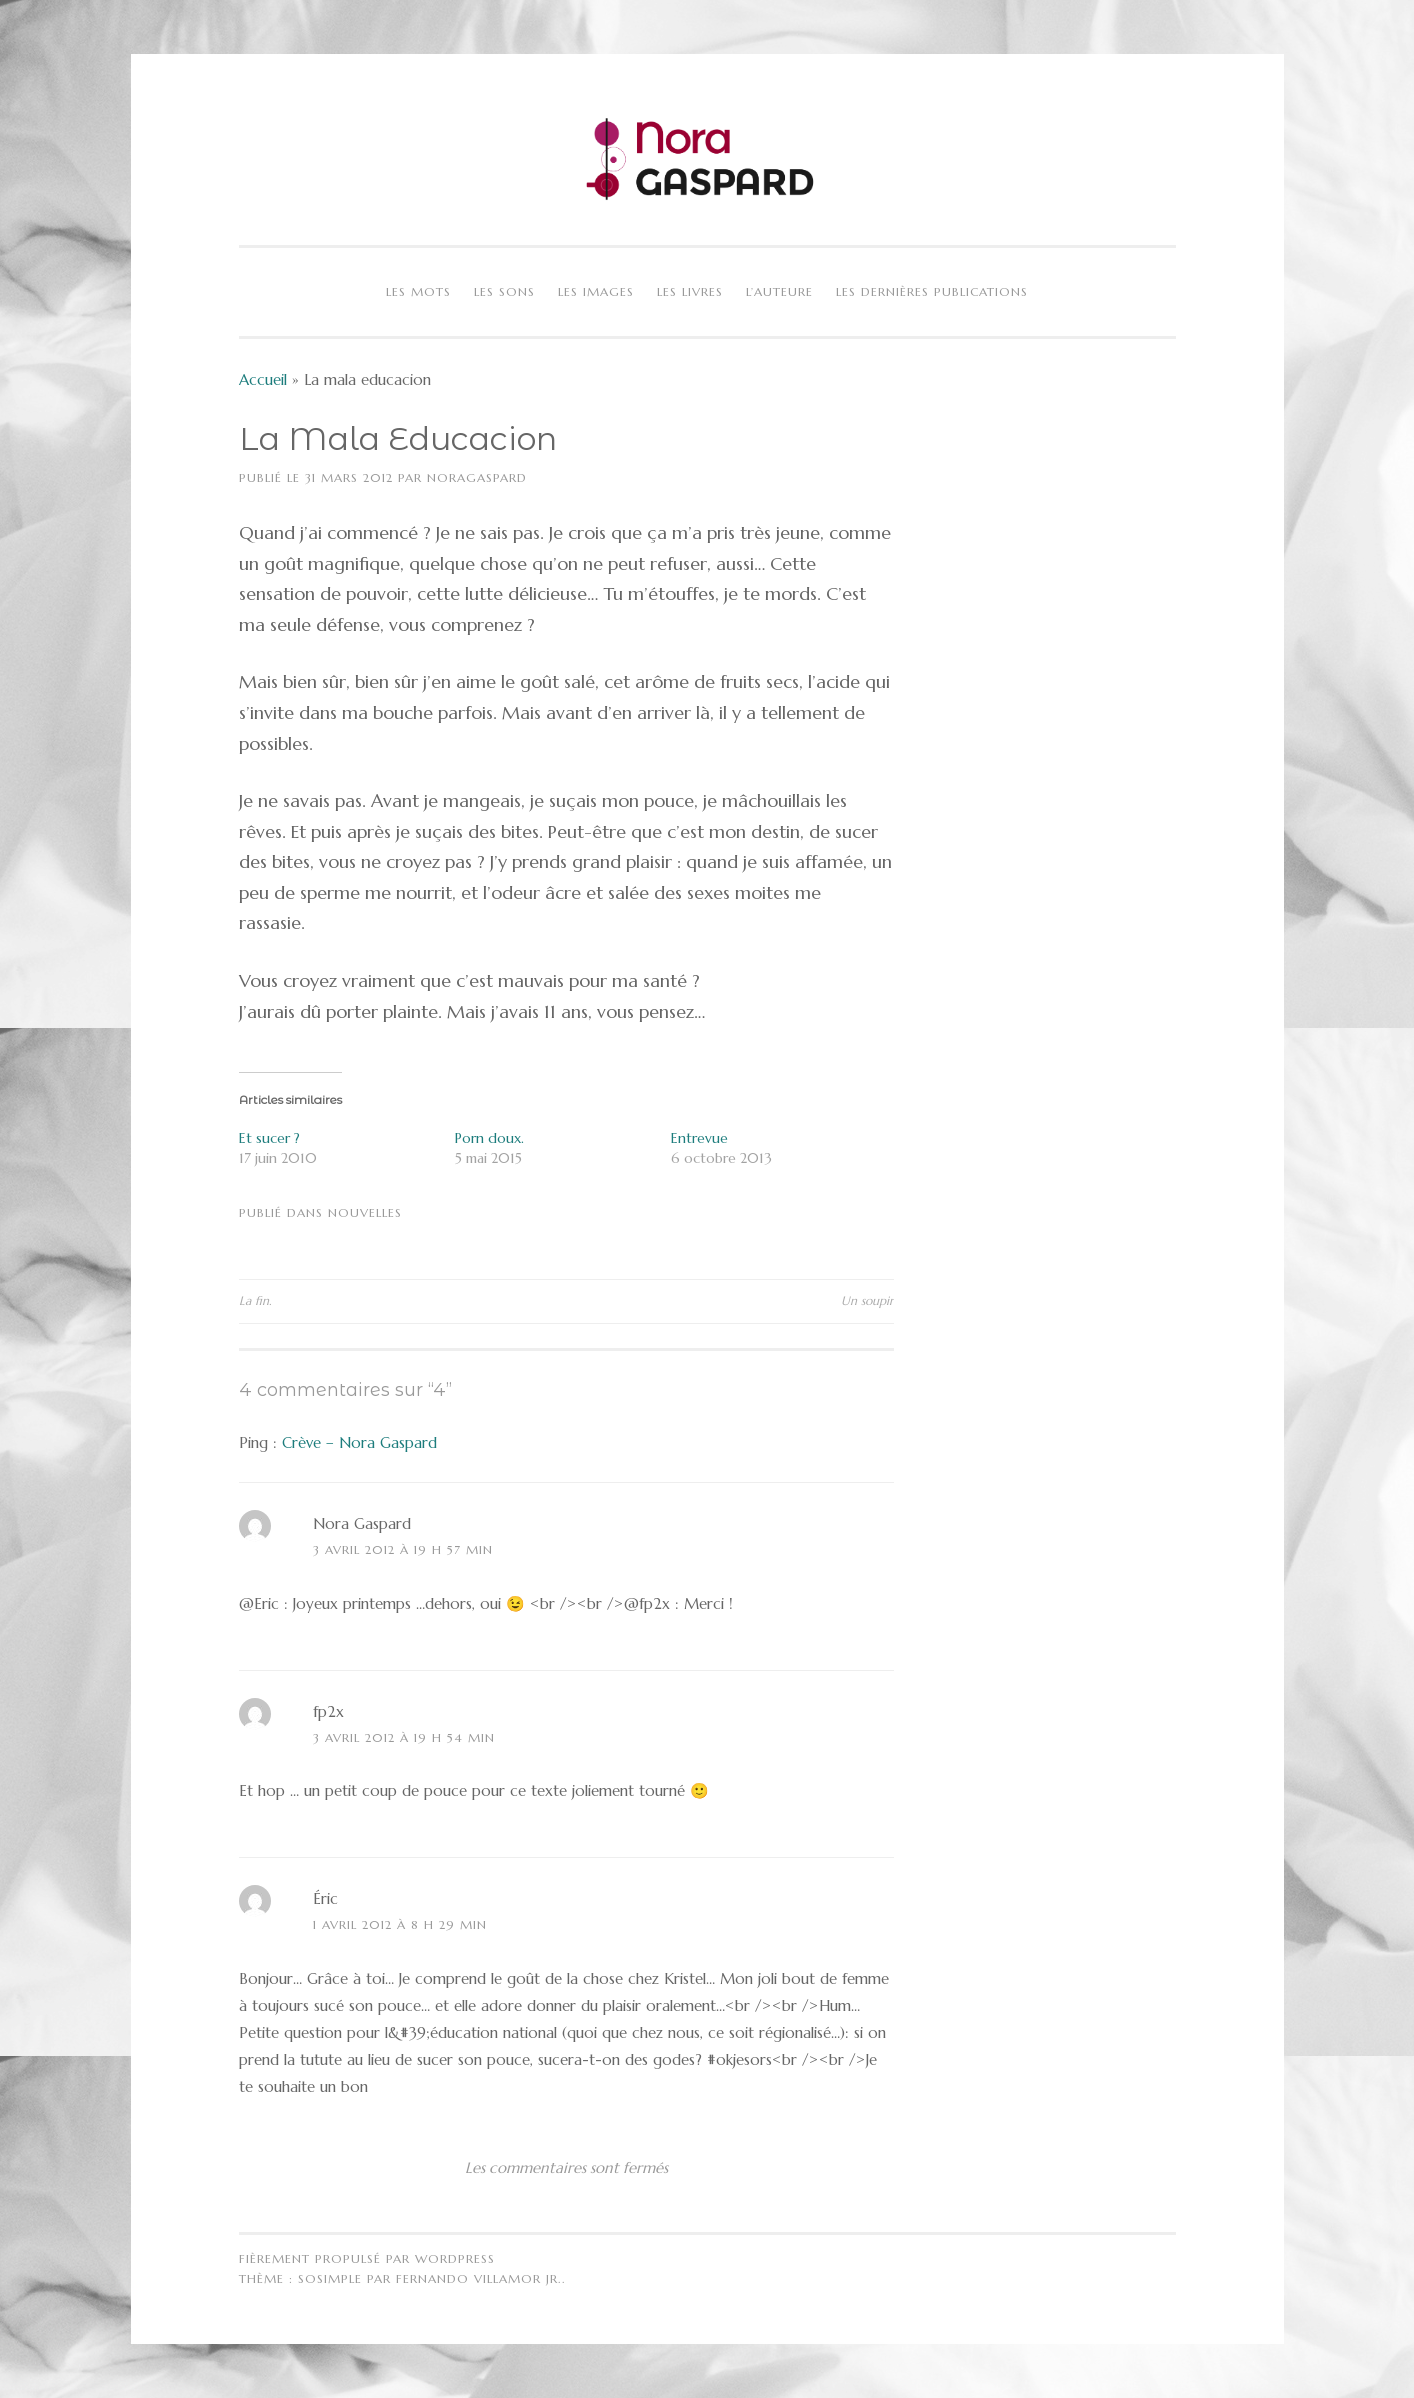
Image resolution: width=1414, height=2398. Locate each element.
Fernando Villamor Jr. (479, 2278)
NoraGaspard (477, 477)
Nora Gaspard (362, 1523)
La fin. (255, 1300)
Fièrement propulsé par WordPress (367, 2258)
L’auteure (779, 291)
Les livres (690, 291)
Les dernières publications (932, 291)
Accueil (263, 379)
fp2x (328, 1711)
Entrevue (699, 1138)
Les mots (418, 291)
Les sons (504, 291)
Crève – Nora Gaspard (359, 1442)
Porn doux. (489, 1138)
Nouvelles (365, 1212)
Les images (596, 291)
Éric (325, 1898)
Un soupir (867, 1300)
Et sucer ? (269, 1138)
